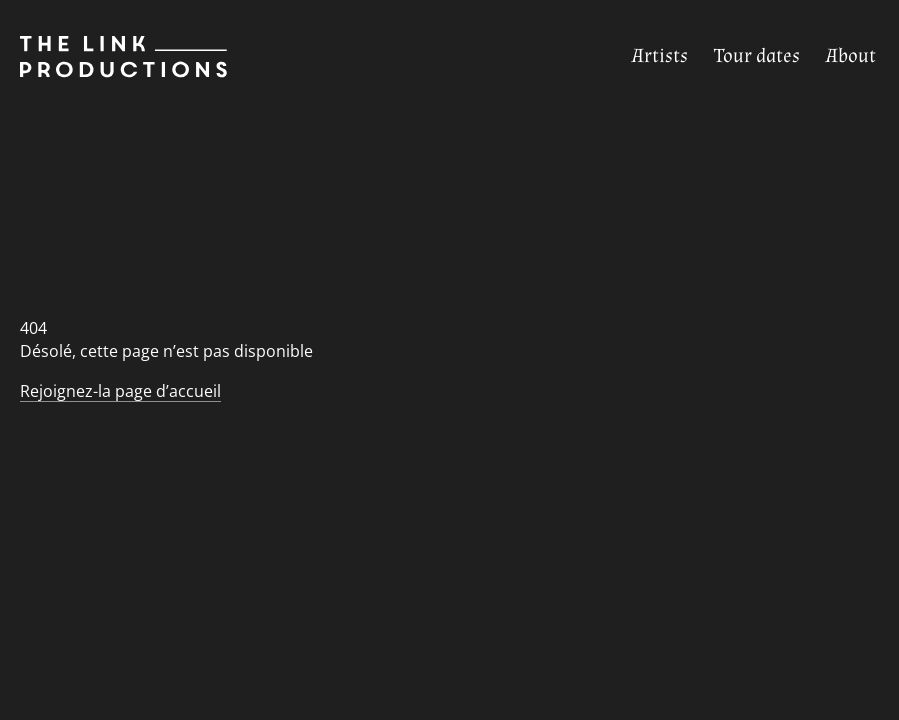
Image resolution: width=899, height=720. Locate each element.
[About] (851, 56)
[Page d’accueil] (113, 57)
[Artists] (660, 56)
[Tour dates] (757, 56)
